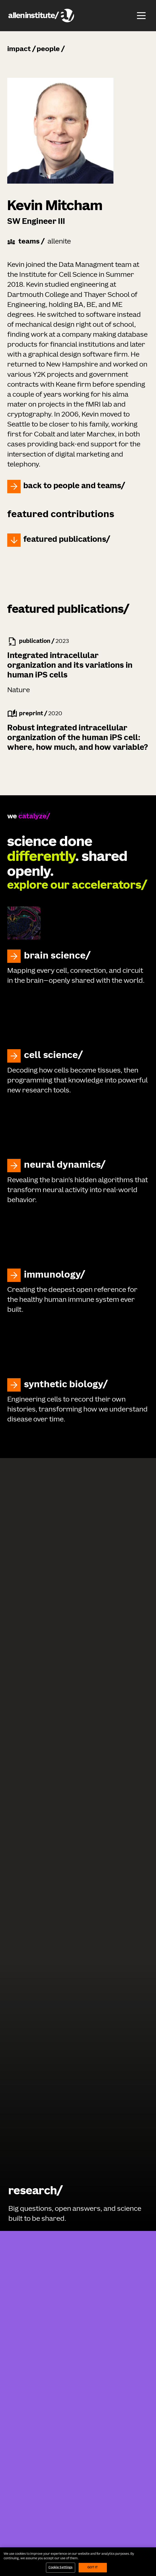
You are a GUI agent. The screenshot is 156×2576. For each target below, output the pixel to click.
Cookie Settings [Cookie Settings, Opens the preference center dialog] (60, 2567)
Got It (92, 2567)
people (48, 49)
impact (19, 49)
